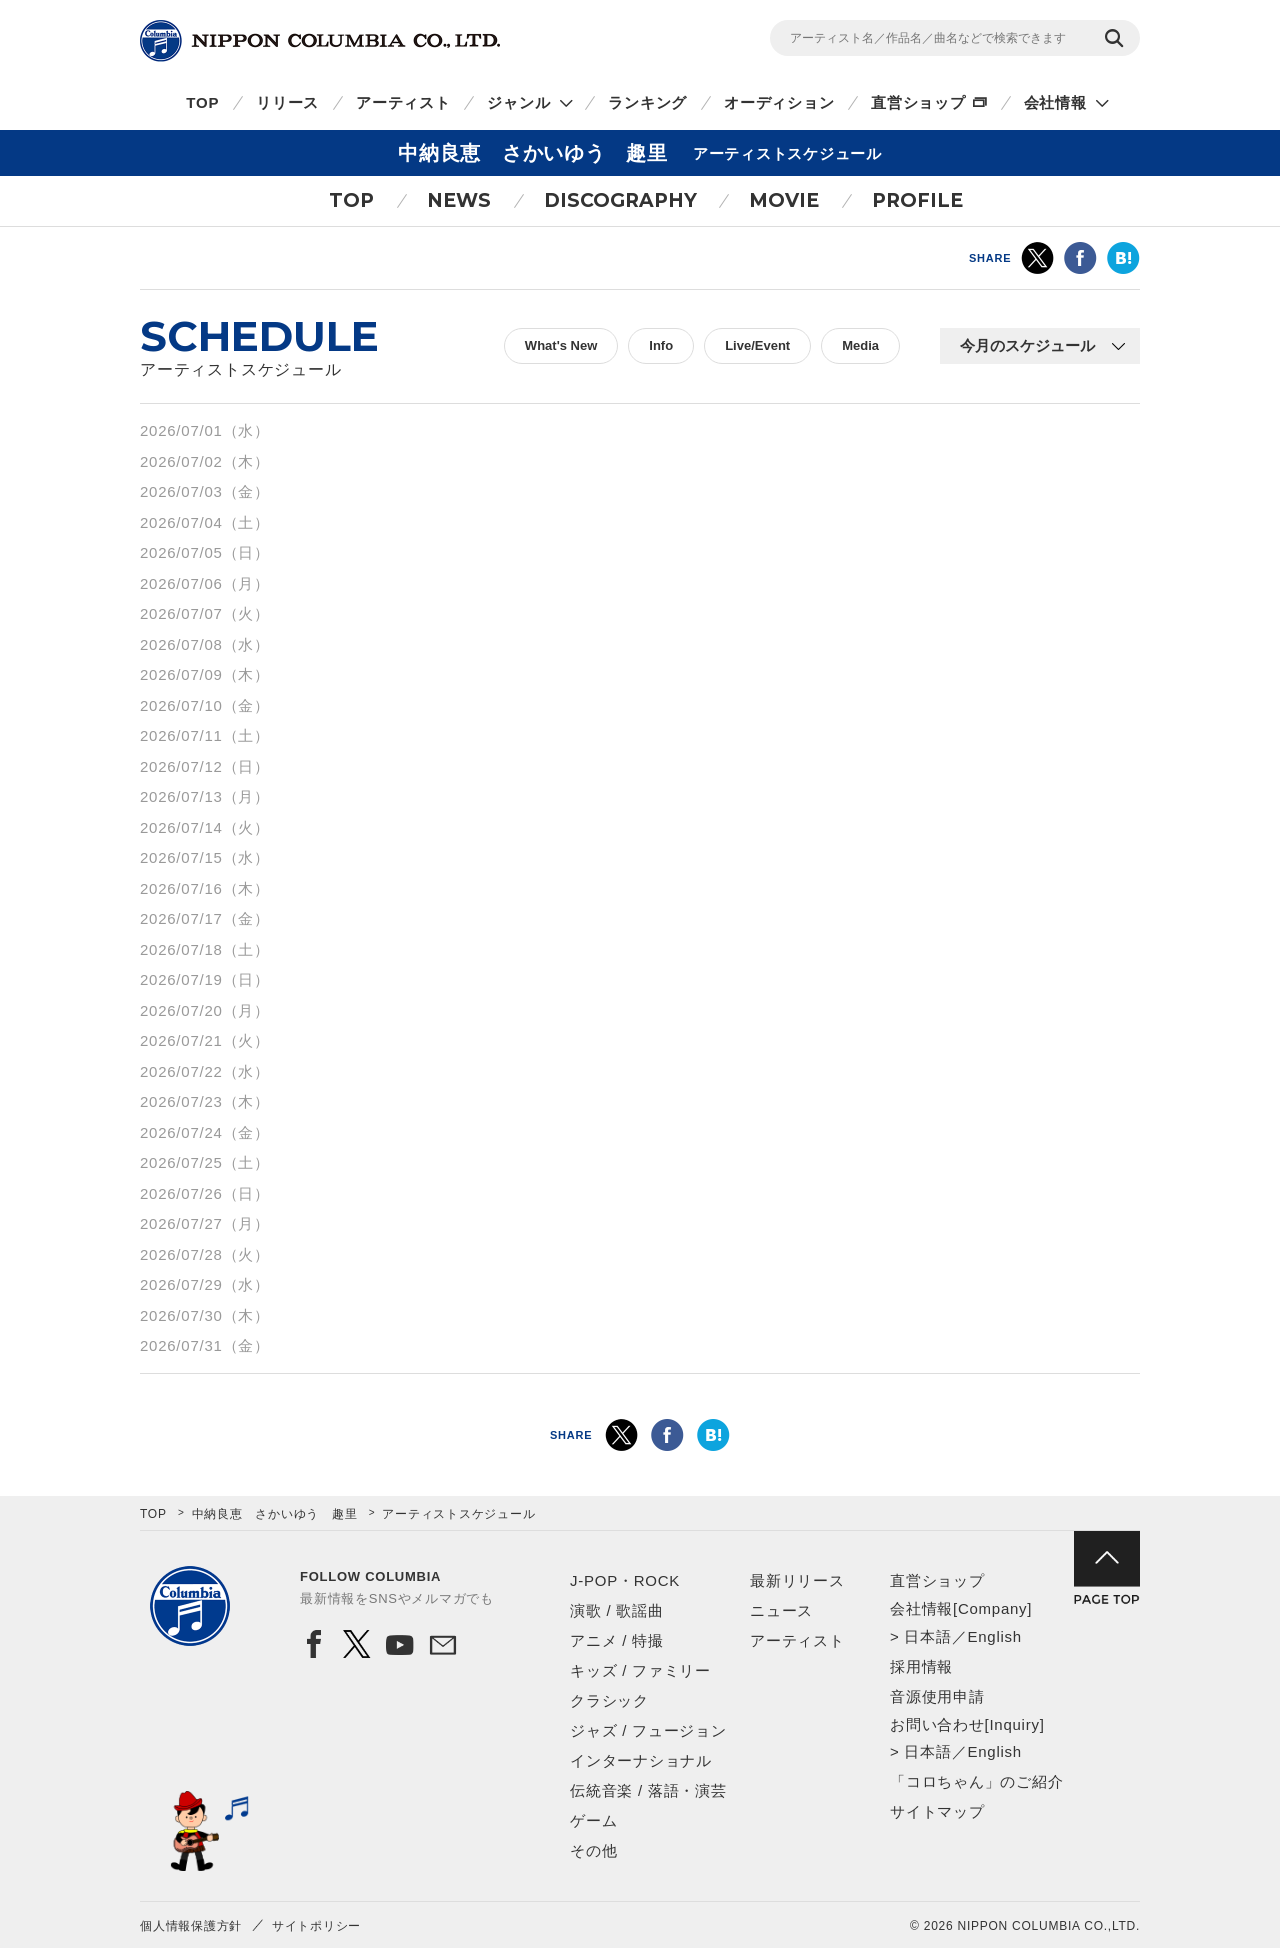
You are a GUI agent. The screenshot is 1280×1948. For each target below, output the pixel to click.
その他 (593, 1850)
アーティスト (403, 102)
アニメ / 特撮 (617, 1640)
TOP (202, 102)
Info (661, 345)
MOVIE (784, 200)
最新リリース (797, 1580)
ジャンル (518, 102)
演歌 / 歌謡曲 (617, 1610)
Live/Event (757, 345)
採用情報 (921, 1666)
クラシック (609, 1700)
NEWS (459, 200)
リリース (287, 102)
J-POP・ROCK (625, 1580)
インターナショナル (641, 1760)
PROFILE (917, 200)
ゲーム (593, 1820)
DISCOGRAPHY (620, 200)
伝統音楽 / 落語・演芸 (648, 1790)
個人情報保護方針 (191, 1926)
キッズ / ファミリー (640, 1670)
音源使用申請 (937, 1696)
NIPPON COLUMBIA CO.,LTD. (320, 41)
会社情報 (1055, 102)
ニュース (781, 1610)
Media (860, 345)
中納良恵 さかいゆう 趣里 (275, 1514)
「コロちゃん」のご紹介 (976, 1781)
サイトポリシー (316, 1926)
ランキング (647, 102)
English (994, 1636)
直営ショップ (918, 102)
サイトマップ (937, 1811)
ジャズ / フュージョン (648, 1730)
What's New (561, 345)
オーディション (779, 102)
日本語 (927, 1636)
